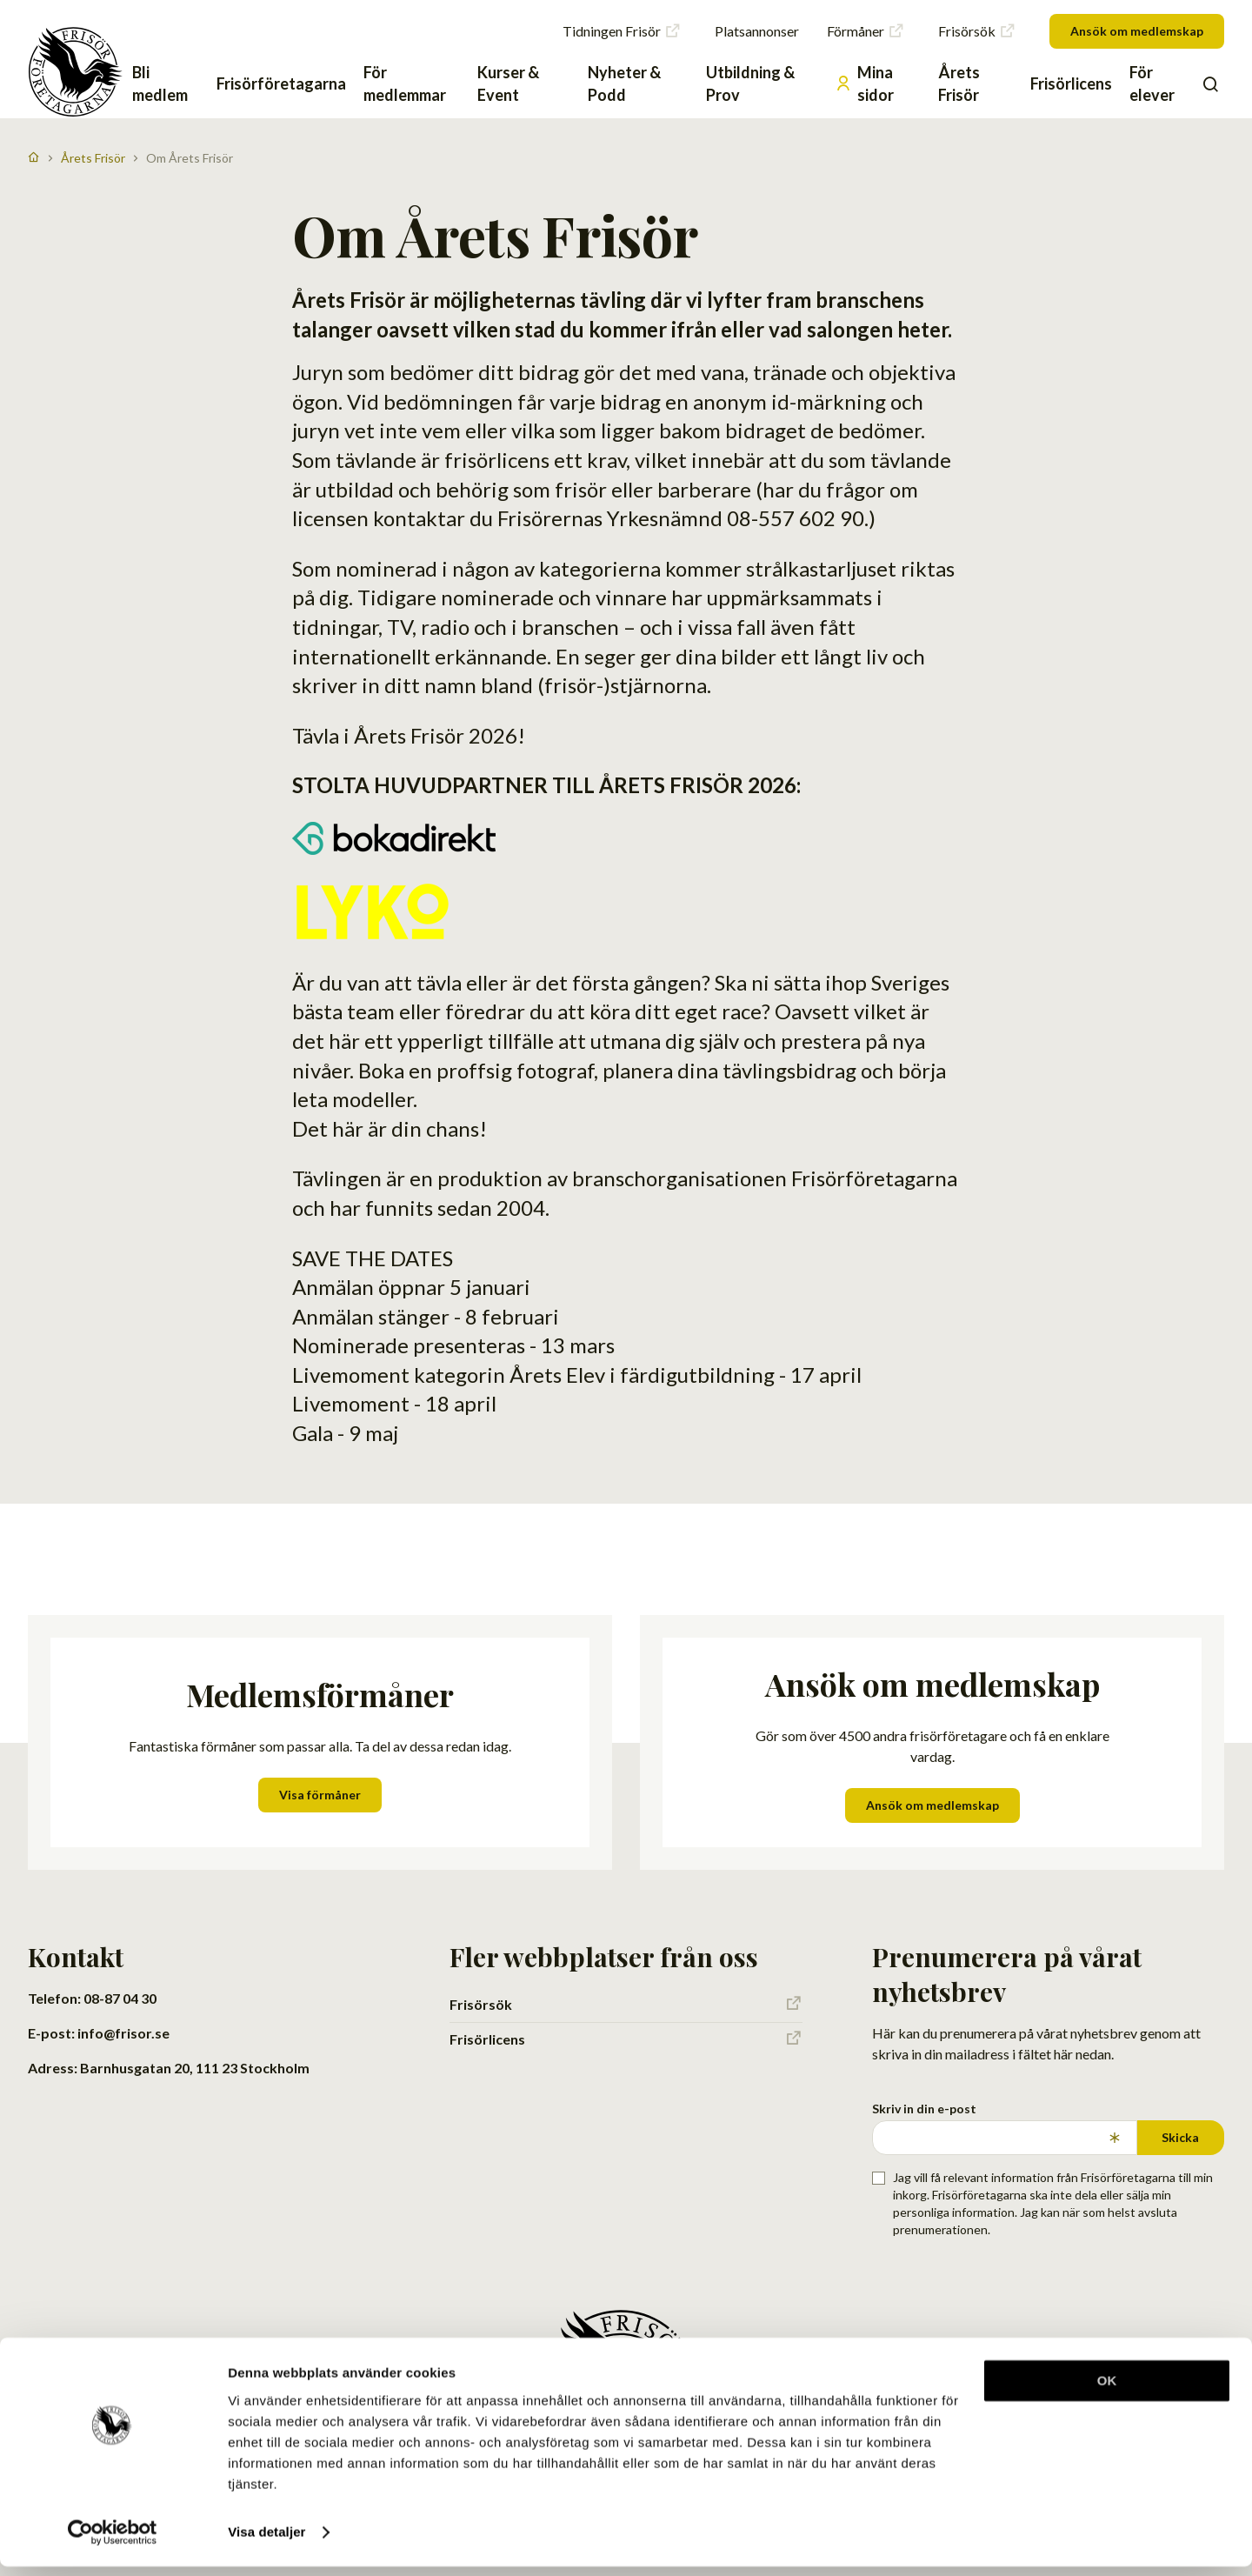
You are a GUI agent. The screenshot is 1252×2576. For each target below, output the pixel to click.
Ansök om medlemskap (1136, 30)
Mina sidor (864, 83)
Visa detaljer (266, 2541)
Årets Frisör (959, 83)
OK (1107, 2390)
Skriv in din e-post (924, 2108)
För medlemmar (404, 83)
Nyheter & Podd (624, 83)
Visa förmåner (320, 1794)
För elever (1152, 83)
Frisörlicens (1071, 83)
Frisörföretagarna (281, 83)
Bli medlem (160, 83)
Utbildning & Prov (750, 83)
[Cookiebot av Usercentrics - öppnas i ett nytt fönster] (113, 2542)
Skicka (1180, 2137)
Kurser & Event (508, 83)
